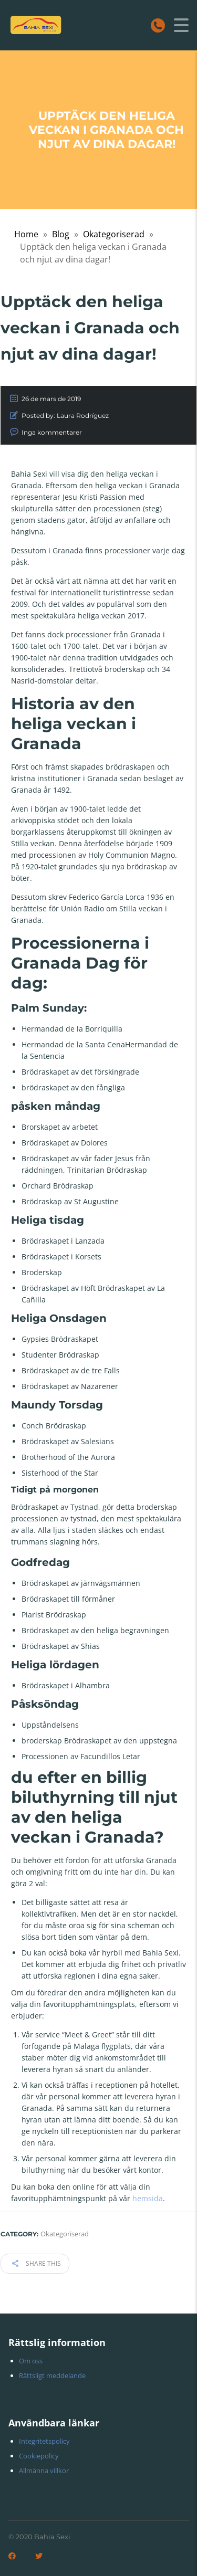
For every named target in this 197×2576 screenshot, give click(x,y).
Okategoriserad (113, 234)
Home (26, 234)
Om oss (31, 2360)
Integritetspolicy (44, 2441)
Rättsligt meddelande (52, 2375)
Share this (36, 2263)
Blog (60, 234)
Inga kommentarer (52, 432)
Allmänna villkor (44, 2470)
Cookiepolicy (39, 2456)
